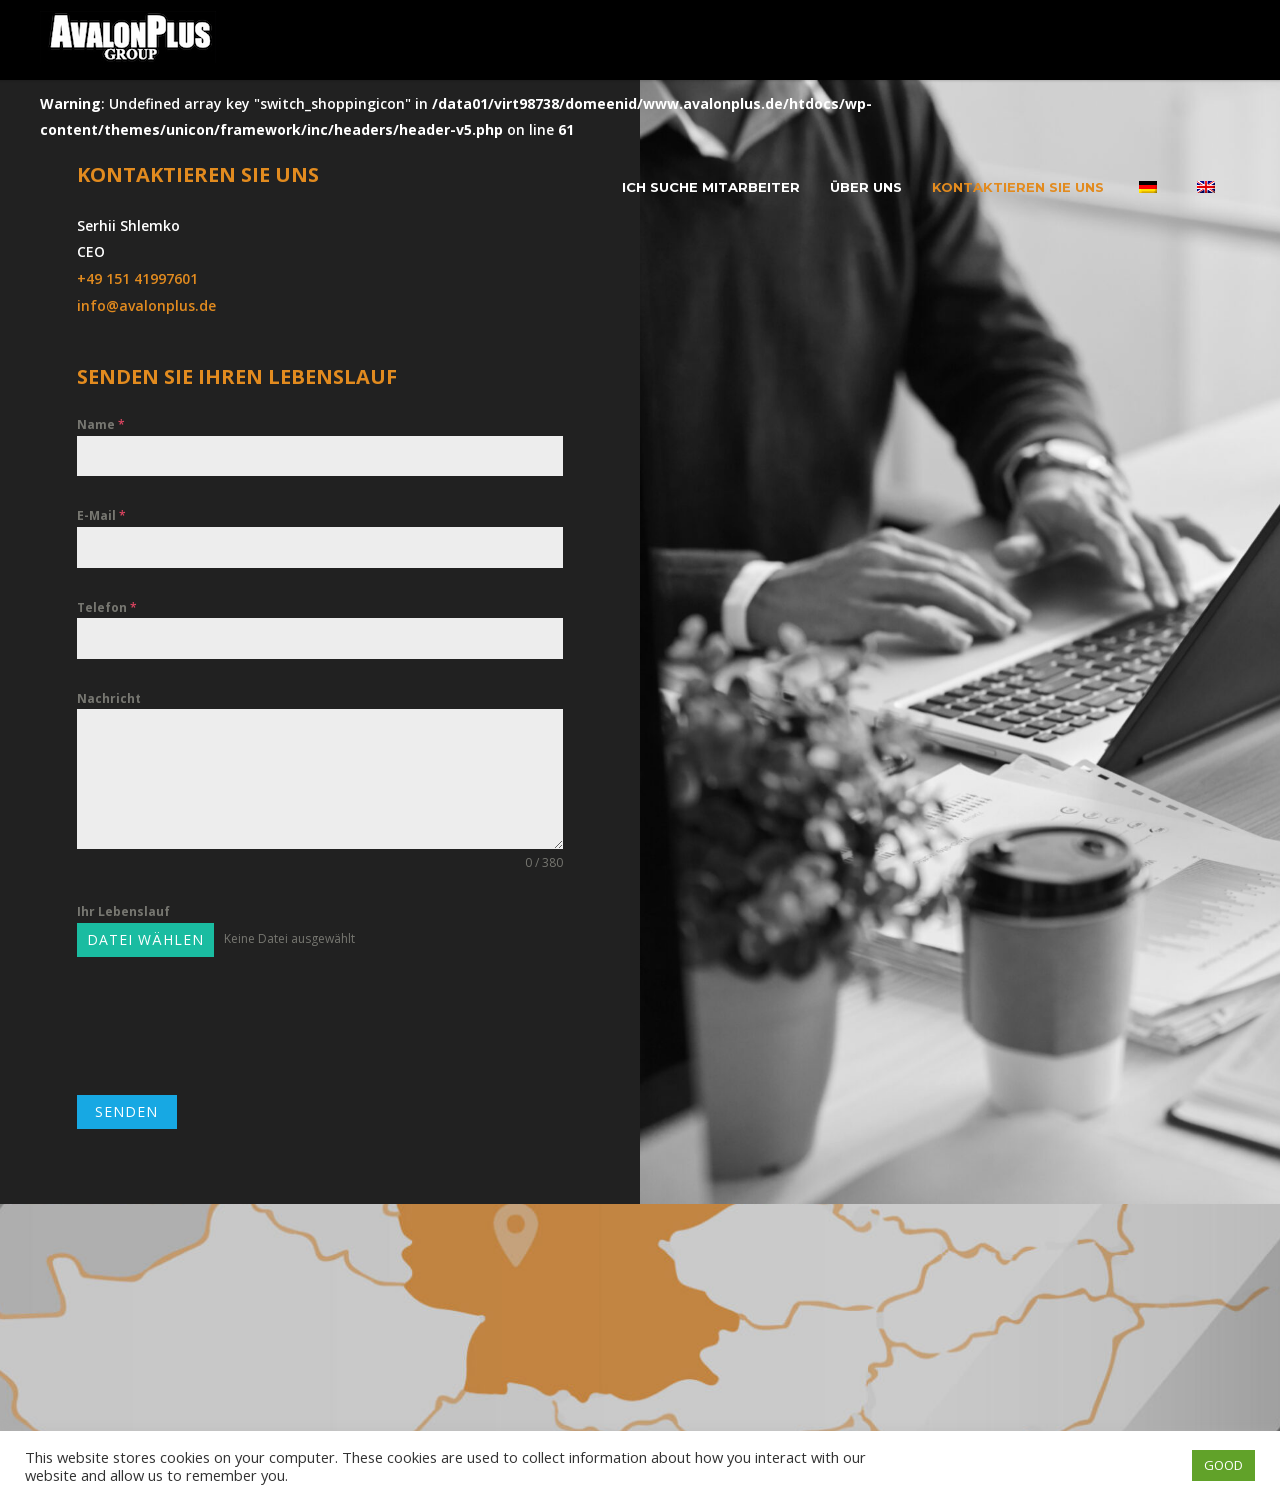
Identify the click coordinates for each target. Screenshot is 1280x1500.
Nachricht (109, 698)
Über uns (866, 187)
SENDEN (126, 1111)
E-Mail (101, 515)
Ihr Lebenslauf (123, 911)
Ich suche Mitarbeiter (711, 187)
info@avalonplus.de (146, 305)
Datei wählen (145, 939)
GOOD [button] (1223, 1465)
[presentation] (229, 1026)
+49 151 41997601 (137, 278)
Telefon (107, 607)
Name (101, 424)
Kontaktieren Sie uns (1018, 187)
